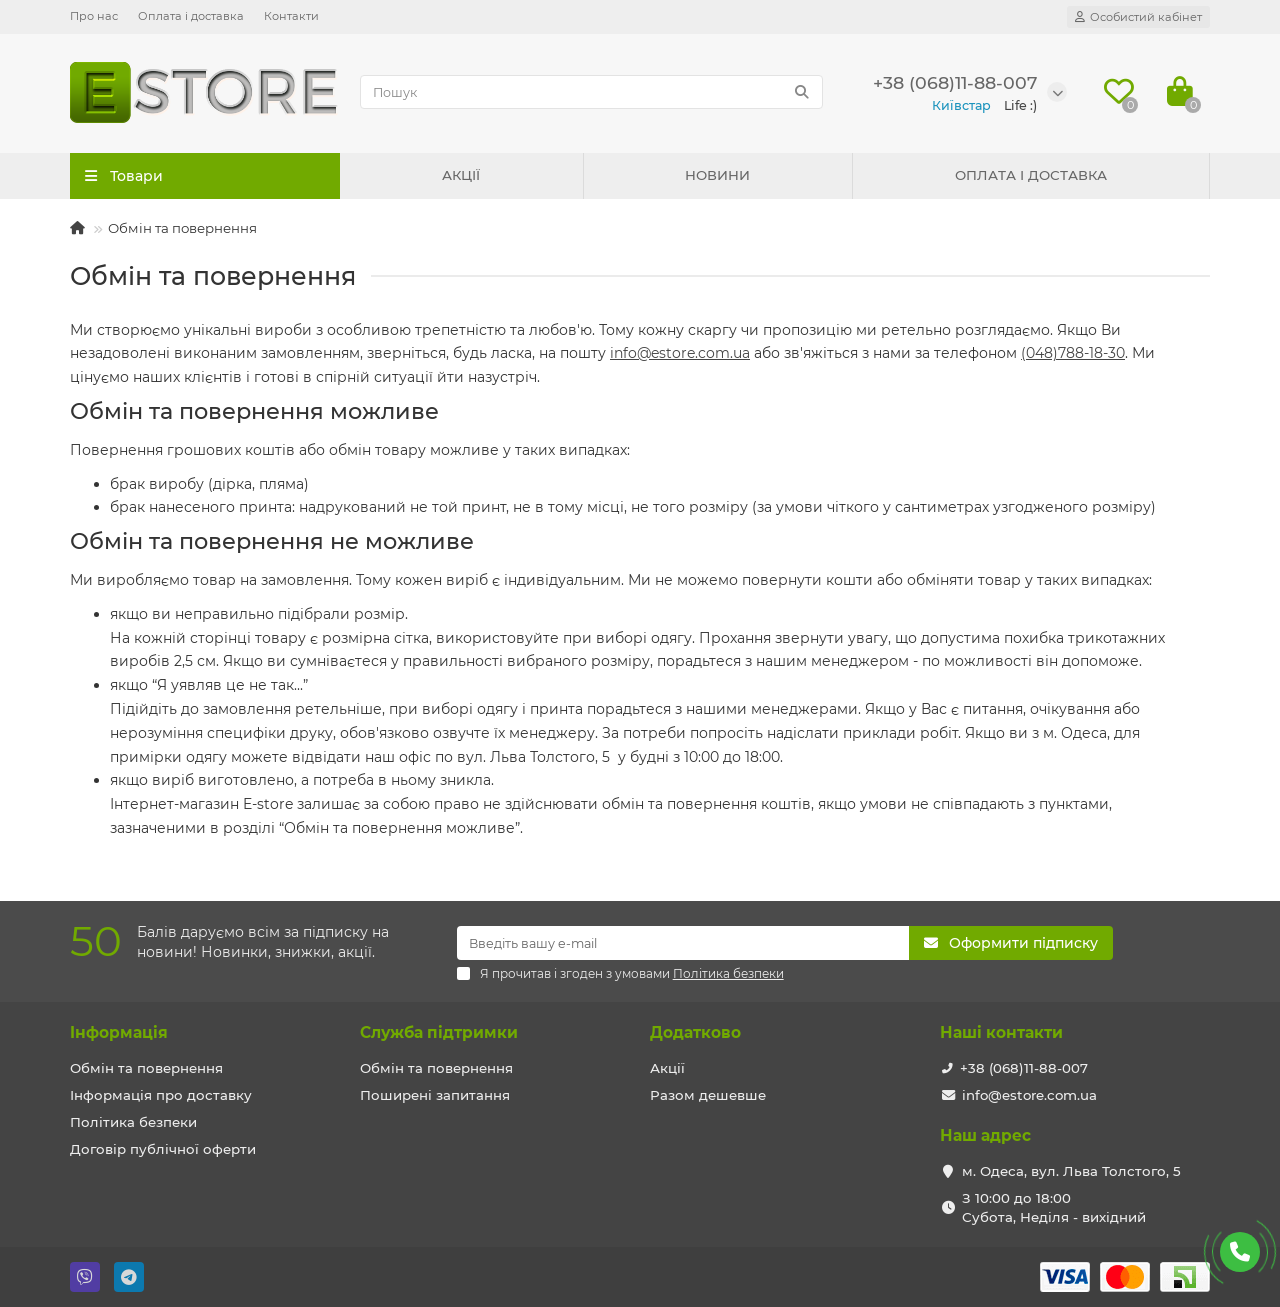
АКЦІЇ (461, 175)
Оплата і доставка (191, 16)
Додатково (695, 1032)
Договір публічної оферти (163, 1149)
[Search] (591, 92)
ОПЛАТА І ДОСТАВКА (1031, 175)
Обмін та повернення (146, 1068)
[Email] (683, 943)
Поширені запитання (435, 1095)
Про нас (94, 16)
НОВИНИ (717, 175)
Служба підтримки (439, 1032)
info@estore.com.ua (680, 353)
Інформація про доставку (161, 1095)
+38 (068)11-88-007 (1024, 1068)
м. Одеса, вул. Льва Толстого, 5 (1071, 1171)
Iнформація (119, 1032)
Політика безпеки (133, 1122)
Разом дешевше (708, 1095)
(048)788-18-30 (1073, 353)
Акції (667, 1068)
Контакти (291, 16)
